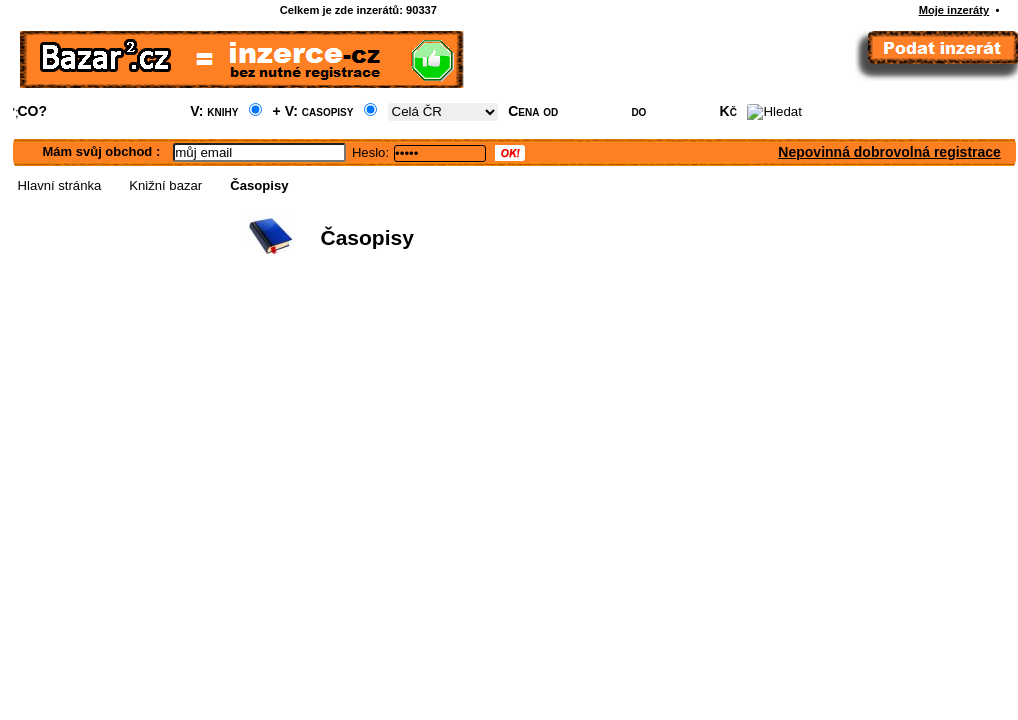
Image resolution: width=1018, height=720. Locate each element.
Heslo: (370, 152)
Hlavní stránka (60, 185)
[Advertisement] (448, 416)
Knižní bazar (165, 185)
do (638, 111)
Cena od (533, 111)
